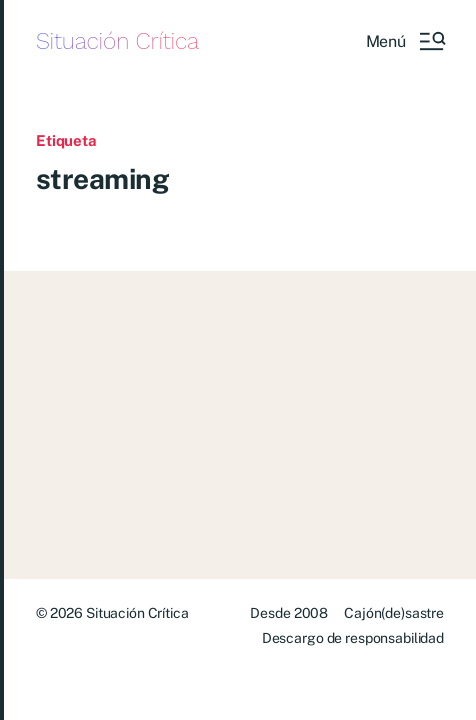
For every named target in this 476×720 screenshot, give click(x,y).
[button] (405, 41)
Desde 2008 (289, 613)
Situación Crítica (117, 41)
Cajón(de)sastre (394, 613)
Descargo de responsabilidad (353, 638)
